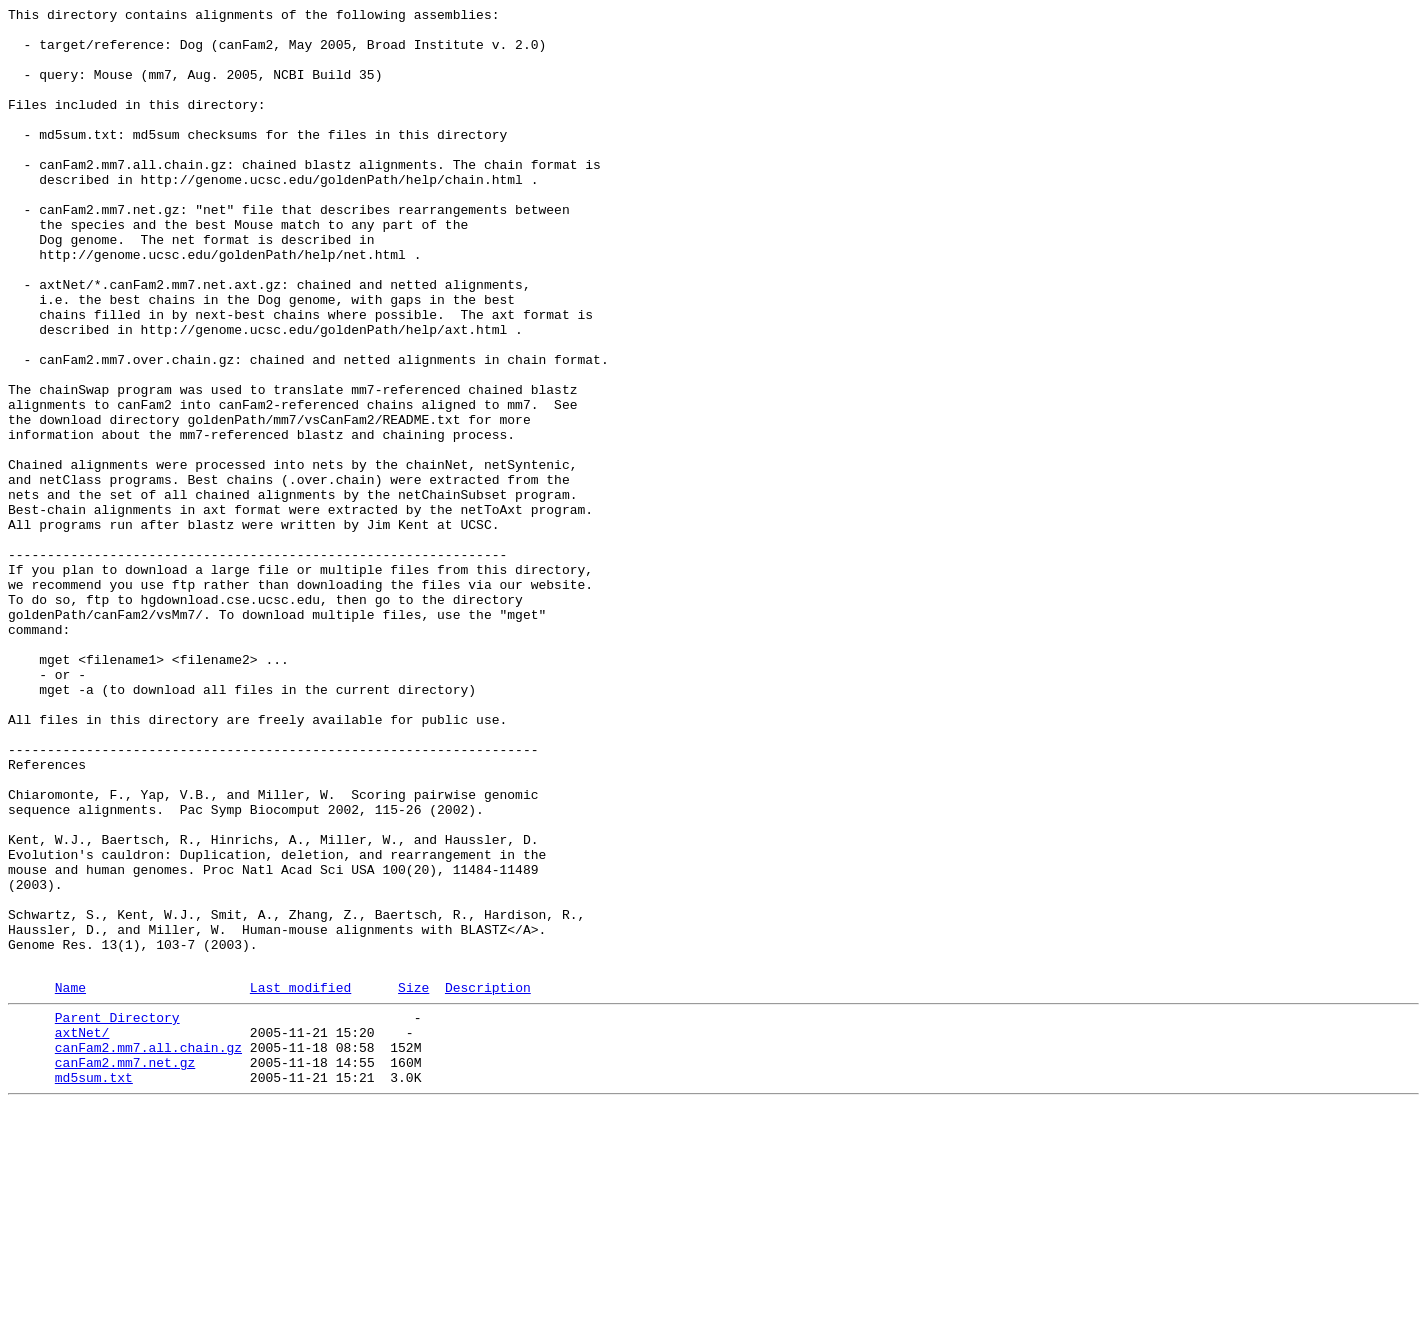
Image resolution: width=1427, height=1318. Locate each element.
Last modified (300, 1182)
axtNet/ (82, 1233)
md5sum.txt (94, 1287)
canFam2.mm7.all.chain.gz (148, 1251)
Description (488, 1182)
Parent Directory (117, 1215)
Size (413, 1182)
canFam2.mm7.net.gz (125, 1269)
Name (70, 1182)
